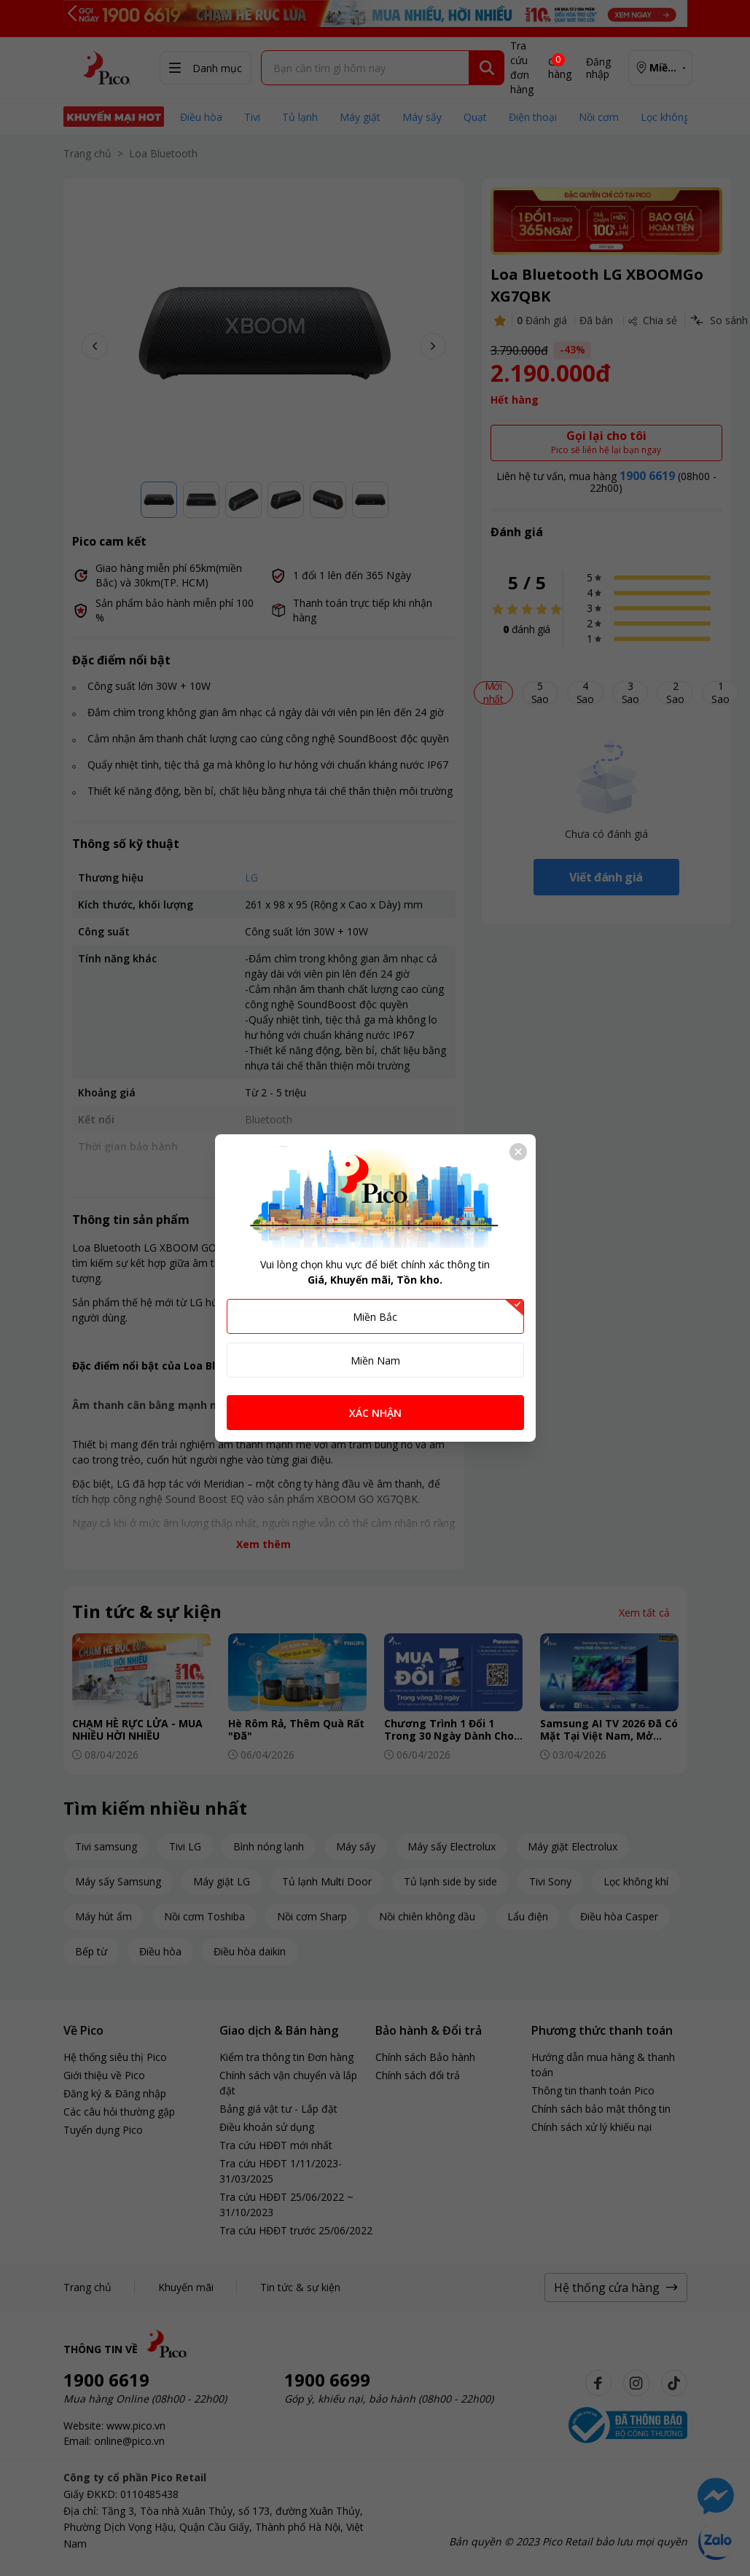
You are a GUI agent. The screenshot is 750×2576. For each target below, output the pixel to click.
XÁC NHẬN (375, 1413)
